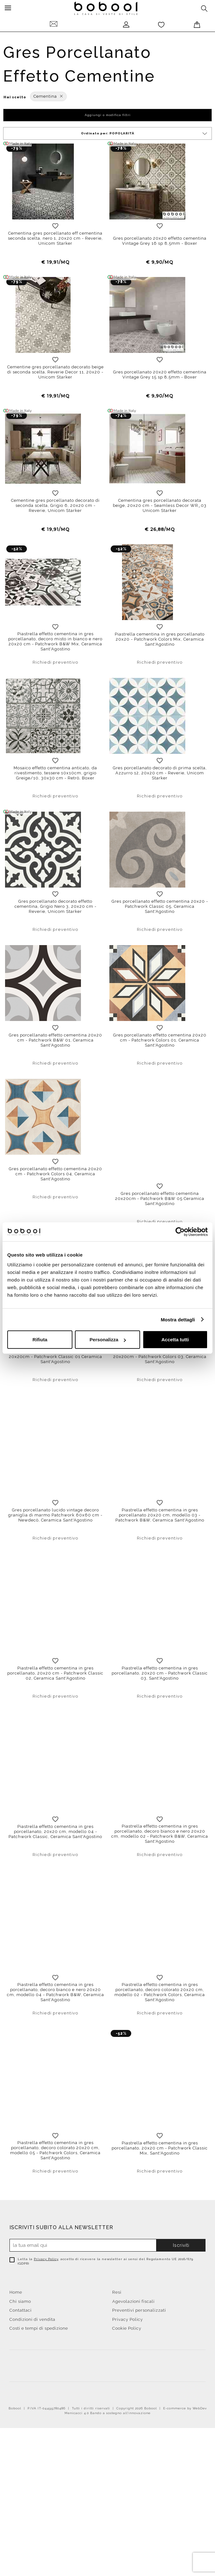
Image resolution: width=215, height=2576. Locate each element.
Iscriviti (181, 2294)
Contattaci (20, 2359)
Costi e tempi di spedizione (38, 2377)
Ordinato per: (144, 133)
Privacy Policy (46, 2308)
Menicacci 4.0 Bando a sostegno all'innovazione (107, 2462)
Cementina (48, 96)
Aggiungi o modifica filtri (108, 115)
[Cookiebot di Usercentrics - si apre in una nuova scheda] (180, 1231)
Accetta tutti (175, 1339)
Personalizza (107, 1339)
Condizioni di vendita (32, 2368)
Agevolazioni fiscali (133, 2350)
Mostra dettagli (178, 1319)
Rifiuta (40, 1339)
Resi (116, 2341)
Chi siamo (20, 2350)
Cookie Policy (126, 2377)
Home (15, 2341)
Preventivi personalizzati (139, 2359)
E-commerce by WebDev (185, 2457)
